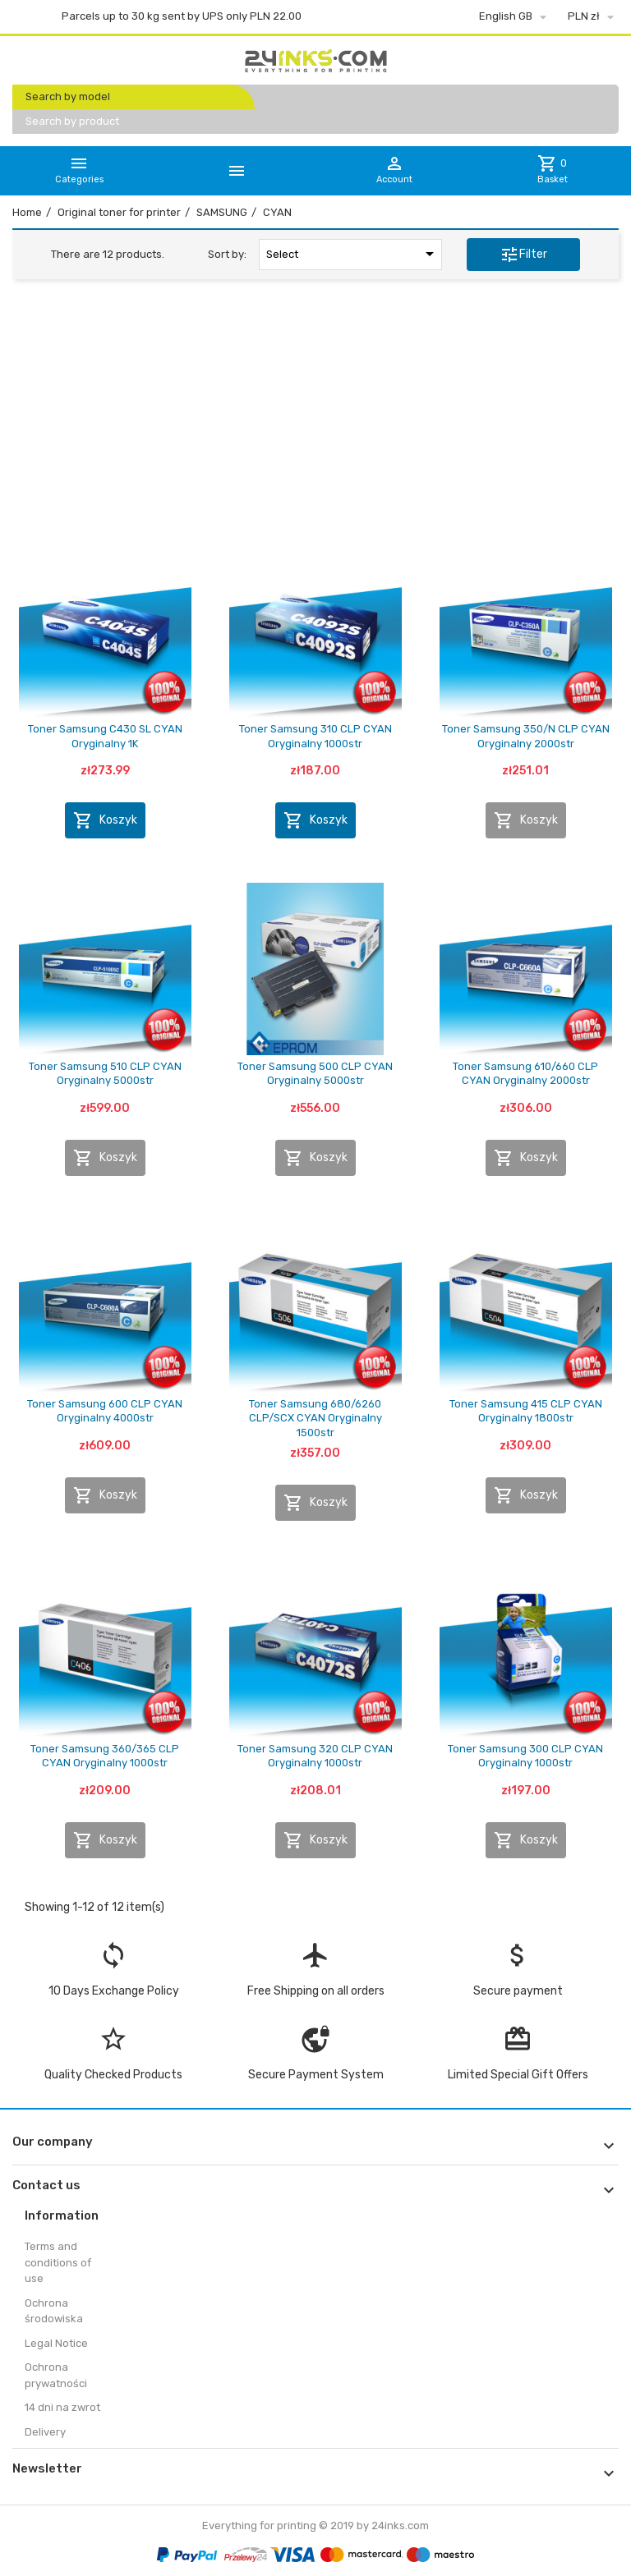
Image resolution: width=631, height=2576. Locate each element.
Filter (523, 254)
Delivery (45, 2432)
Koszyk (105, 820)
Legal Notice (56, 2343)
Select (353, 254)
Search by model (67, 96)
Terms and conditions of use (58, 2262)
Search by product (72, 121)
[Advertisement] (315, 418)
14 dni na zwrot (62, 2407)
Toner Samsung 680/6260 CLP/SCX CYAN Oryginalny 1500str (315, 1418)
